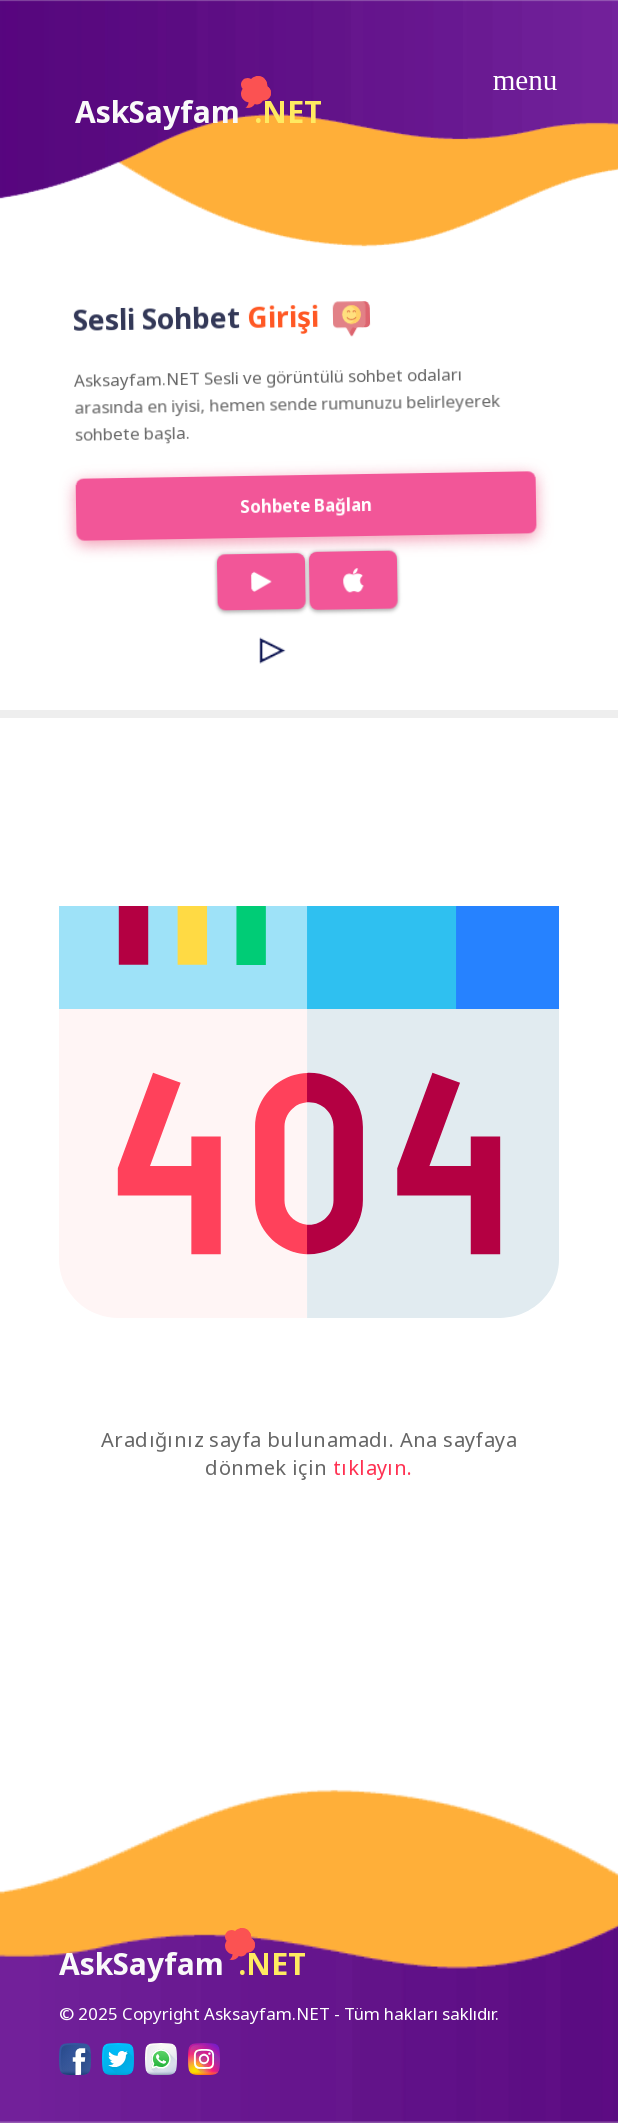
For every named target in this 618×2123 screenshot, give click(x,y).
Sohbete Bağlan (296, 505)
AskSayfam (198, 104)
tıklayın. (373, 1467)
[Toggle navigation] (525, 80)
